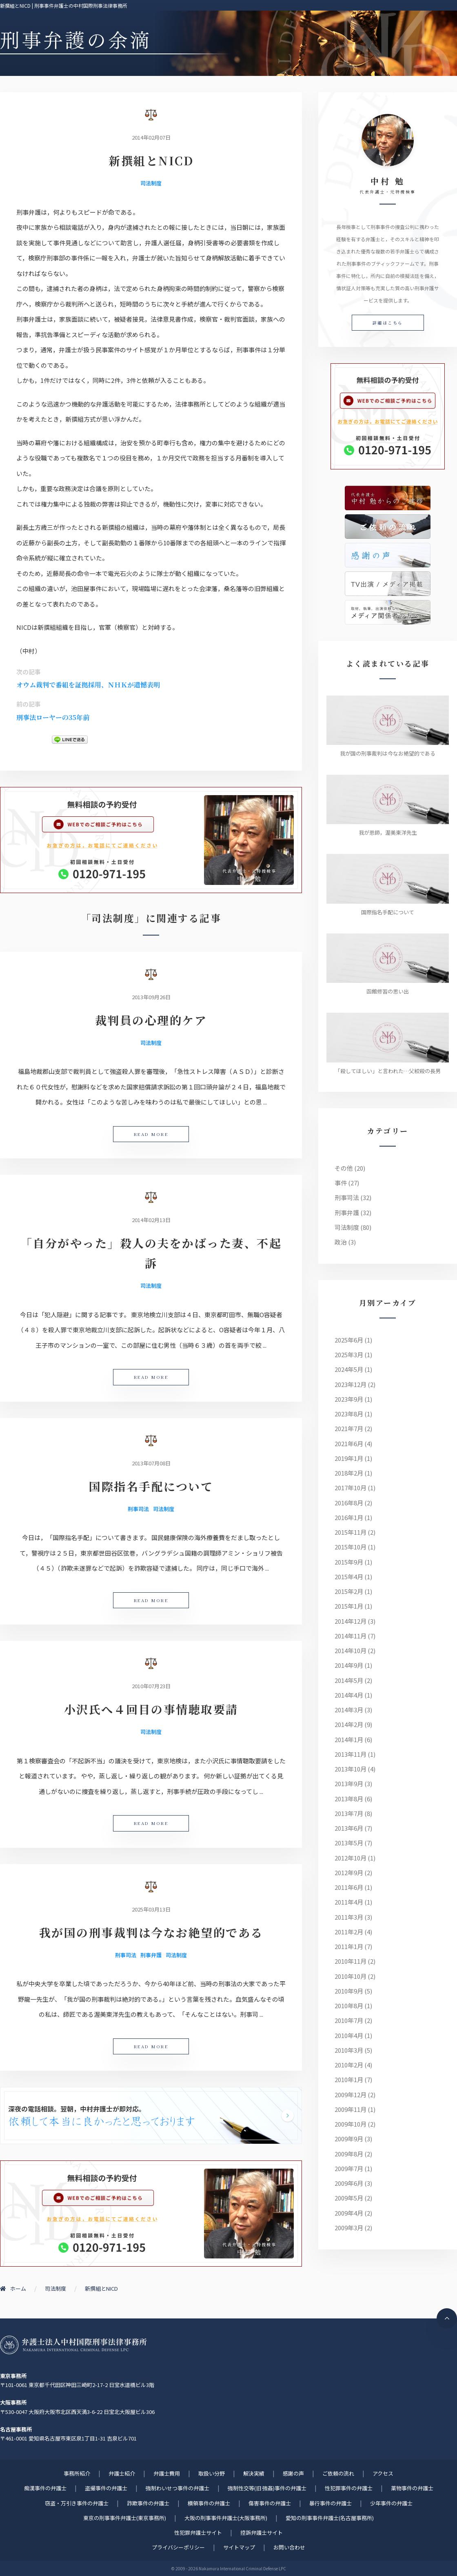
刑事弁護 (151, 1955)
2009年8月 (349, 2153)
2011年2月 (349, 1931)
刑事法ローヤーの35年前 (52, 717)
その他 (344, 1168)
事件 (341, 1182)
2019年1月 (349, 1458)
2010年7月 (349, 2020)
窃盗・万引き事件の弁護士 (77, 2503)
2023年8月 (349, 1413)
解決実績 (253, 2473)
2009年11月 (350, 2109)
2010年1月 (349, 2079)
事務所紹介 (77, 2473)
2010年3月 (349, 2050)
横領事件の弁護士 (209, 2503)
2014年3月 (349, 1709)
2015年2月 (349, 1591)
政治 (341, 1242)
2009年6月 (349, 2183)
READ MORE (151, 1134)
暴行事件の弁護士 (330, 2503)
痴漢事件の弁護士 (45, 2488)
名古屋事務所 (16, 2429)
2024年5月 (349, 1369)
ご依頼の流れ (338, 2473)
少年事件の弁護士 (391, 2503)
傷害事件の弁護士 (269, 2503)
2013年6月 (349, 1828)
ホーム (13, 2288)
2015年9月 (349, 1562)
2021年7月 (349, 1428)
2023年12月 (350, 1384)
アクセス (383, 2473)
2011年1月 (349, 1946)
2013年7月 (349, 1813)
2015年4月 (349, 1576)
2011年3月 (349, 1917)
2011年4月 (349, 1902)
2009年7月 (349, 2168)
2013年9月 (349, 1783)
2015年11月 (350, 1532)
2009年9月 (349, 2138)
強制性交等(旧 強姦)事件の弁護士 (267, 2488)
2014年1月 (349, 1739)
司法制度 (151, 183)
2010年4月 (349, 2035)
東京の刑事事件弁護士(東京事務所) (124, 2518)
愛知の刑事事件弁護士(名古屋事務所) (330, 2518)
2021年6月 (349, 1443)
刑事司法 (138, 1509)
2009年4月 (349, 2213)
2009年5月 (349, 2198)
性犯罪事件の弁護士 (349, 2488)
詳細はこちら (388, 323)
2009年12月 (350, 2094)
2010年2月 (349, 2064)
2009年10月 (350, 2124)
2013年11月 (350, 1754)
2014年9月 (349, 1665)
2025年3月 (349, 1354)
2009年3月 (349, 2227)
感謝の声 (293, 2473)
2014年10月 (350, 1650)
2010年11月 (350, 1961)
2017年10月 (350, 1487)
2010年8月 (349, 2005)
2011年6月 (349, 1887)
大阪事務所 (13, 2402)
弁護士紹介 (122, 2473)
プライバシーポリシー (178, 2547)
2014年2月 (349, 1724)
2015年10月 (350, 1546)
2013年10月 (350, 1769)
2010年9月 (349, 1991)
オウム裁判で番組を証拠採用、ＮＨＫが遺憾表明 (88, 684)
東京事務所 (13, 2376)
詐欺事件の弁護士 (148, 2503)
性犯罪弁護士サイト (198, 2532)
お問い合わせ (289, 2547)
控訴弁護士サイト (261, 2532)
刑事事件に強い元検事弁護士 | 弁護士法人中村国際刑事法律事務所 (73, 2345)
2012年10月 (350, 1858)
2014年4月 (349, 1695)
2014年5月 (349, 1680)
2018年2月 (349, 1473)
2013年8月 (349, 1798)
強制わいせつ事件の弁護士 (177, 2488)
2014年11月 (350, 1635)
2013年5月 (349, 1842)
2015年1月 (349, 1606)
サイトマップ (239, 2547)
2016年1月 (349, 1517)
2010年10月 (350, 1976)
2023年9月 (349, 1399)
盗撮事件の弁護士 (106, 2488)
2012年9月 (349, 1872)
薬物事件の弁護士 (412, 2488)
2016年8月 (349, 1502)
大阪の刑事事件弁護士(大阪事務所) (225, 2518)
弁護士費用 (166, 2473)
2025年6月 (349, 1340)
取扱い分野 (211, 2473)
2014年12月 (350, 1621)
